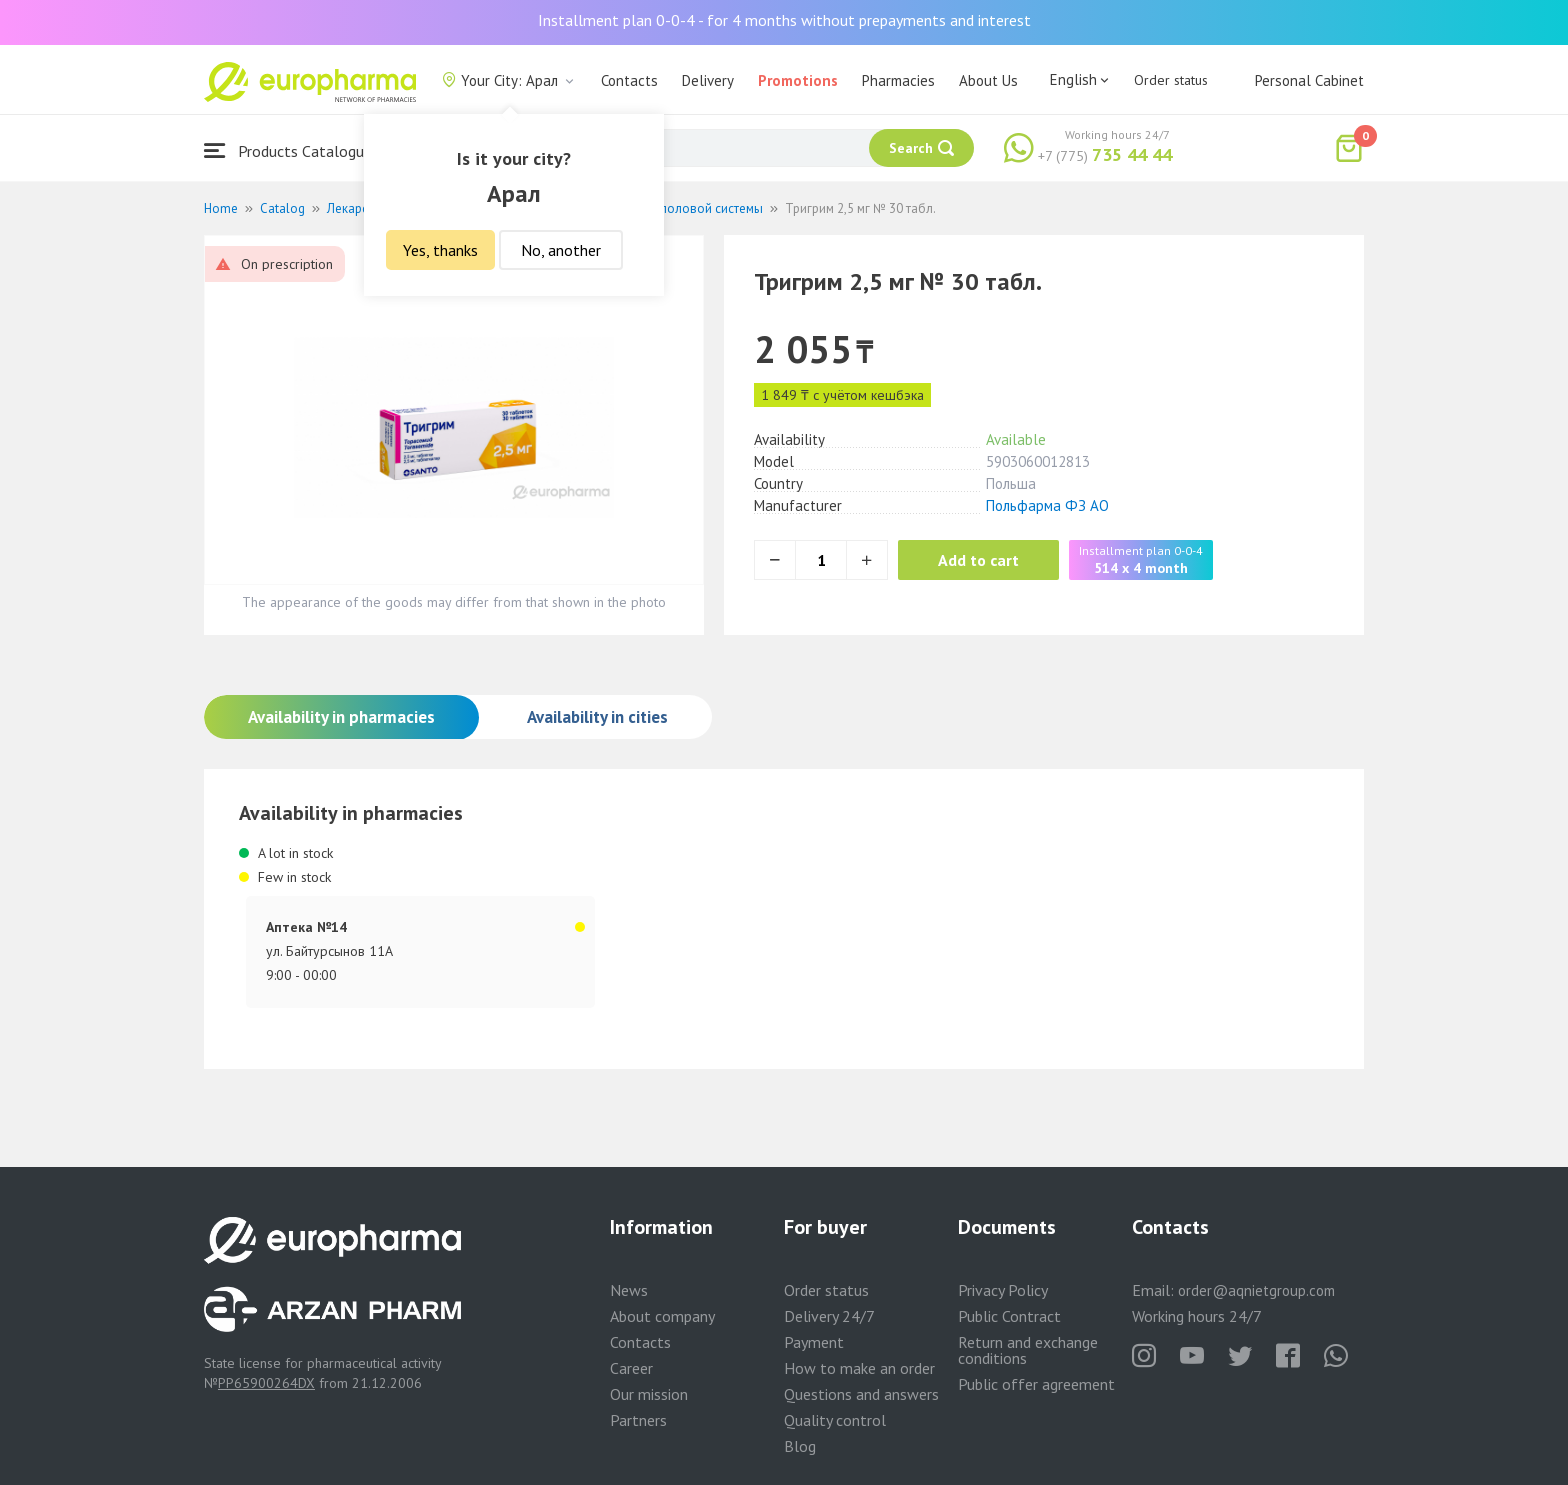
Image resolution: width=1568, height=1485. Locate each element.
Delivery (708, 80)
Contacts (629, 80)
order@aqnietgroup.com (1256, 1290)
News (629, 1290)
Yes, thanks (440, 250)
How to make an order (859, 1368)
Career (631, 1368)
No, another (561, 250)
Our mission (649, 1394)
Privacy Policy (1003, 1290)
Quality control (835, 1420)
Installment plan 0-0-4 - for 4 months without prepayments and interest (784, 20)
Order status (1171, 80)
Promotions (798, 80)
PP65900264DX (266, 1383)
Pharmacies (898, 80)
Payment (814, 1342)
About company (662, 1316)
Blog (800, 1446)
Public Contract (1009, 1316)
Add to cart (978, 560)
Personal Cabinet (1309, 80)
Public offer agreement (1036, 1384)
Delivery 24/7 (829, 1316)
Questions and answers (861, 1394)
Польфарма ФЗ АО (1047, 505)
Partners (638, 1420)
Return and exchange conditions (1028, 1350)
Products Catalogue (288, 150)
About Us (988, 80)
